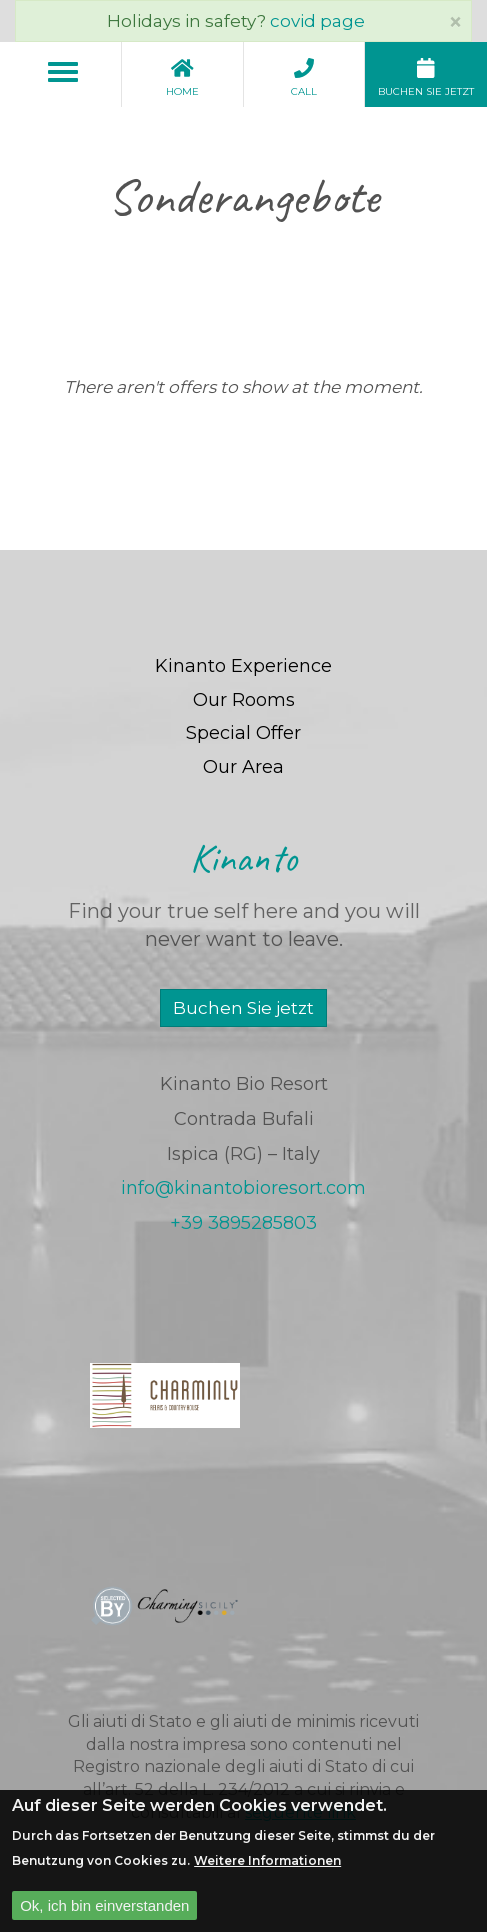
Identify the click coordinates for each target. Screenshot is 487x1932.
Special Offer (243, 733)
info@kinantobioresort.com (243, 1188)
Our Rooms (244, 700)
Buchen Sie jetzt (243, 1008)
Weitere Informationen (267, 1871)
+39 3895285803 (243, 1223)
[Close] (455, 22)
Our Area (243, 767)
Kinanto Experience (243, 666)
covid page (317, 21)
